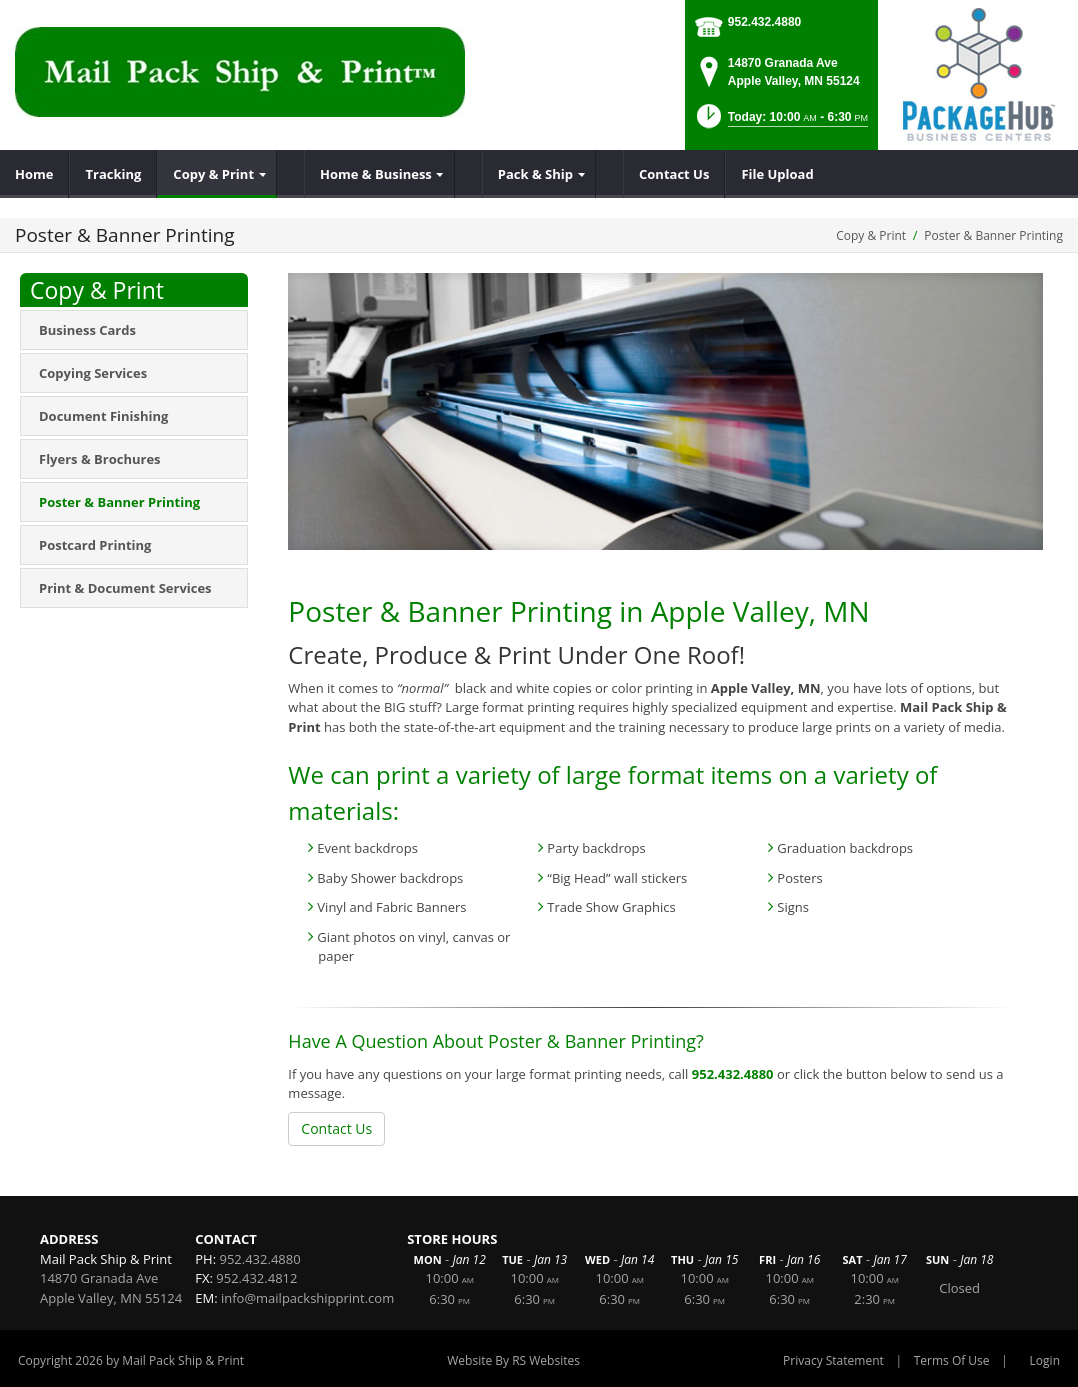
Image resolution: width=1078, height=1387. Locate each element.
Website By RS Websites (513, 1360)
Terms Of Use (952, 1360)
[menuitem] (34, 174)
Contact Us (336, 1128)
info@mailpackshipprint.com (307, 1298)
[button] (781, 122)
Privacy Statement (833, 1360)
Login (1045, 1360)
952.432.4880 (764, 22)
